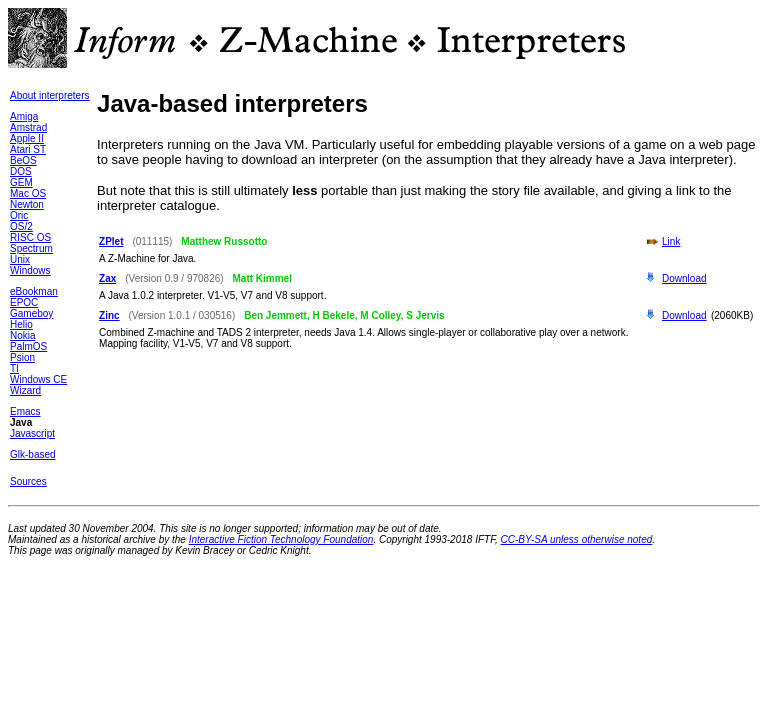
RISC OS (30, 237)
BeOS (23, 160)
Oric (19, 215)
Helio (21, 324)
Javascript (32, 433)
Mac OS (28, 193)
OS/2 (21, 226)
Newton (27, 204)
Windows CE (38, 379)
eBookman (34, 291)
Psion (22, 357)
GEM (21, 182)
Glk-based (33, 454)
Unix (20, 259)
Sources (28, 481)
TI (14, 368)
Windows (30, 270)
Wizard (25, 390)
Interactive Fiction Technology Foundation (281, 539)
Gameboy (31, 313)
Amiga (24, 116)
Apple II (27, 138)
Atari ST (28, 149)
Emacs (25, 411)
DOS (21, 171)
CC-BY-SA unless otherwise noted (577, 539)
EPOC (24, 302)
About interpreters (50, 95)
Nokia (23, 335)
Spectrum (31, 248)
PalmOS (28, 346)
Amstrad (28, 127)
